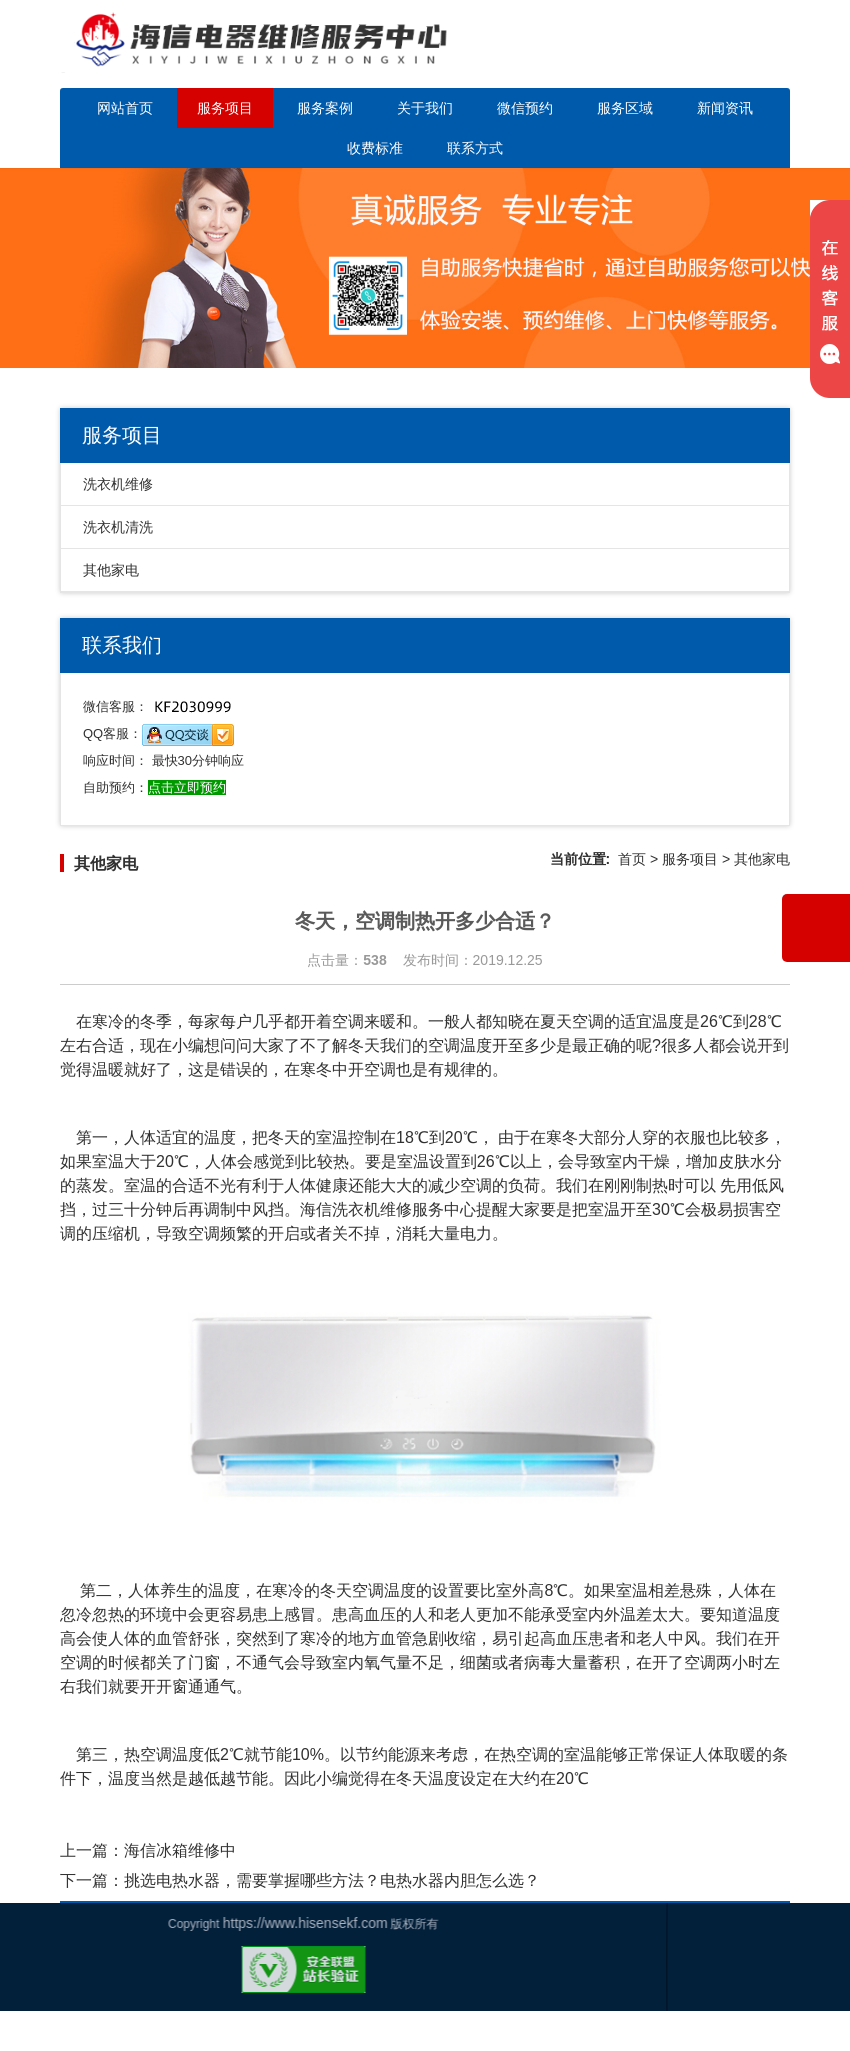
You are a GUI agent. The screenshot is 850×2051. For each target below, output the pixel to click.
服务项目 (225, 108)
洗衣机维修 (118, 484)
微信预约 (525, 108)
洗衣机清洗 (118, 527)
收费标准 (375, 148)
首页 (632, 859)
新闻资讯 (725, 108)
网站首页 (125, 108)
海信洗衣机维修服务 (372, 1209)
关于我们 (425, 108)
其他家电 (111, 570)
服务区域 (625, 108)
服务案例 (325, 108)
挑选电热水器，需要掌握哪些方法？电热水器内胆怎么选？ (332, 1880)
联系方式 (475, 148)
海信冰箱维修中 (180, 1850)
